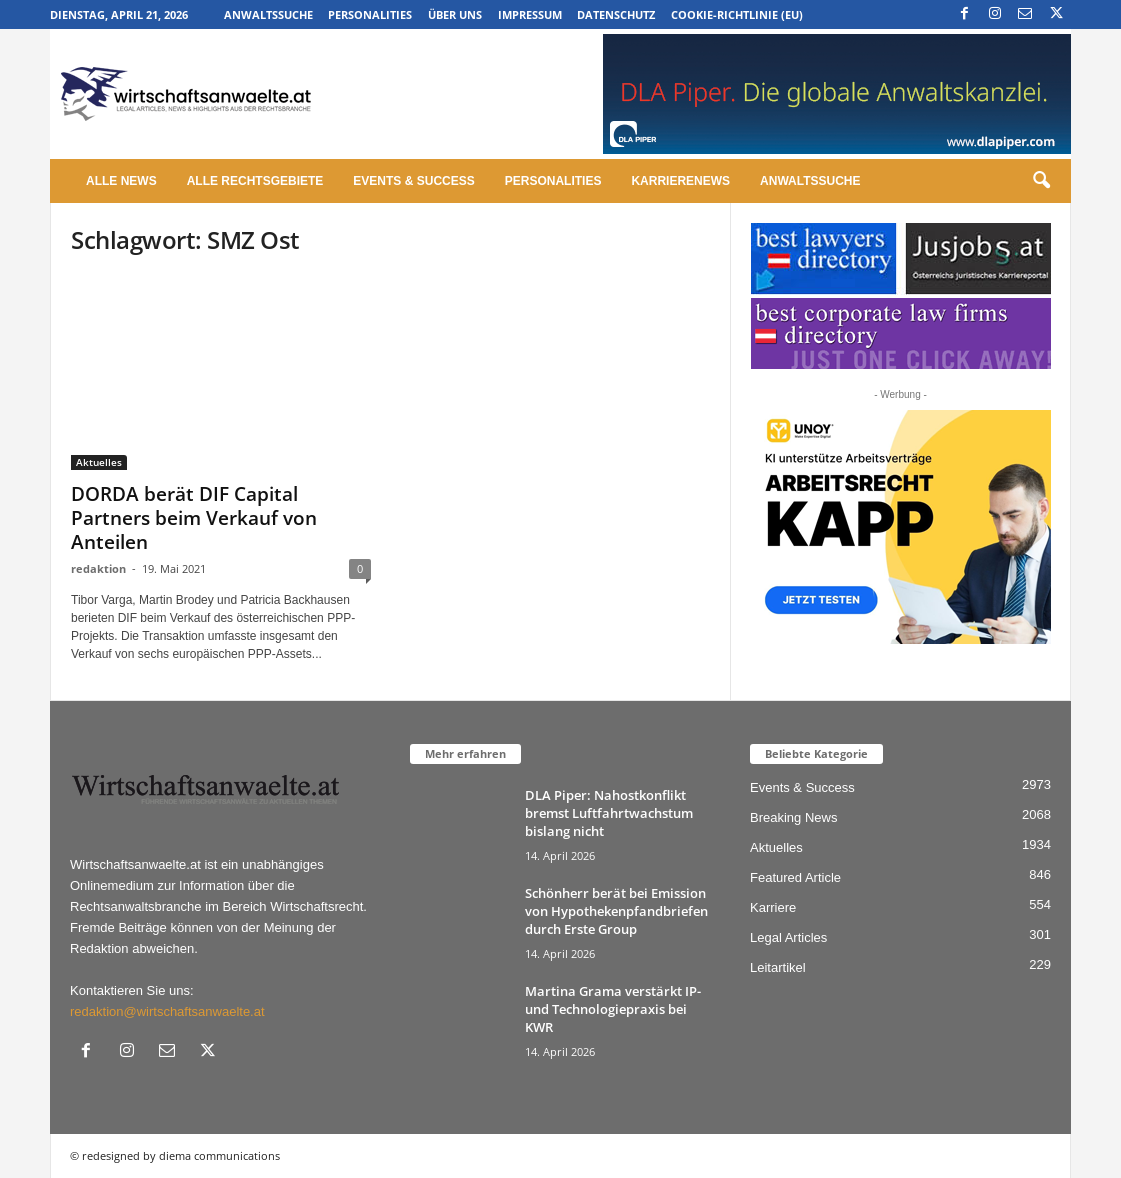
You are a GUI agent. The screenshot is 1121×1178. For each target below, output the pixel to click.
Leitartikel (778, 967)
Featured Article (795, 877)
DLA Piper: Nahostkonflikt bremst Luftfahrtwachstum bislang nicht (609, 813)
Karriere (773, 907)
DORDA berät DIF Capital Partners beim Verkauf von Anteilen (194, 518)
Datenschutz (616, 14)
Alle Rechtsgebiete (255, 181)
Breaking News (793, 817)
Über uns (455, 14)
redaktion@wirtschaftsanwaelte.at (167, 1011)
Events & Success (413, 181)
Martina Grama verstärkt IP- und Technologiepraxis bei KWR (613, 1009)
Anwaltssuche (268, 14)
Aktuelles (99, 462)
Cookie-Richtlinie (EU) (737, 14)
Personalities (370, 14)
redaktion (98, 568)
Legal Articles (788, 937)
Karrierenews (680, 181)
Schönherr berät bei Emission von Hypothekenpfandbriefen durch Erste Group (616, 911)
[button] (1041, 181)
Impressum (530, 14)
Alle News (121, 181)
